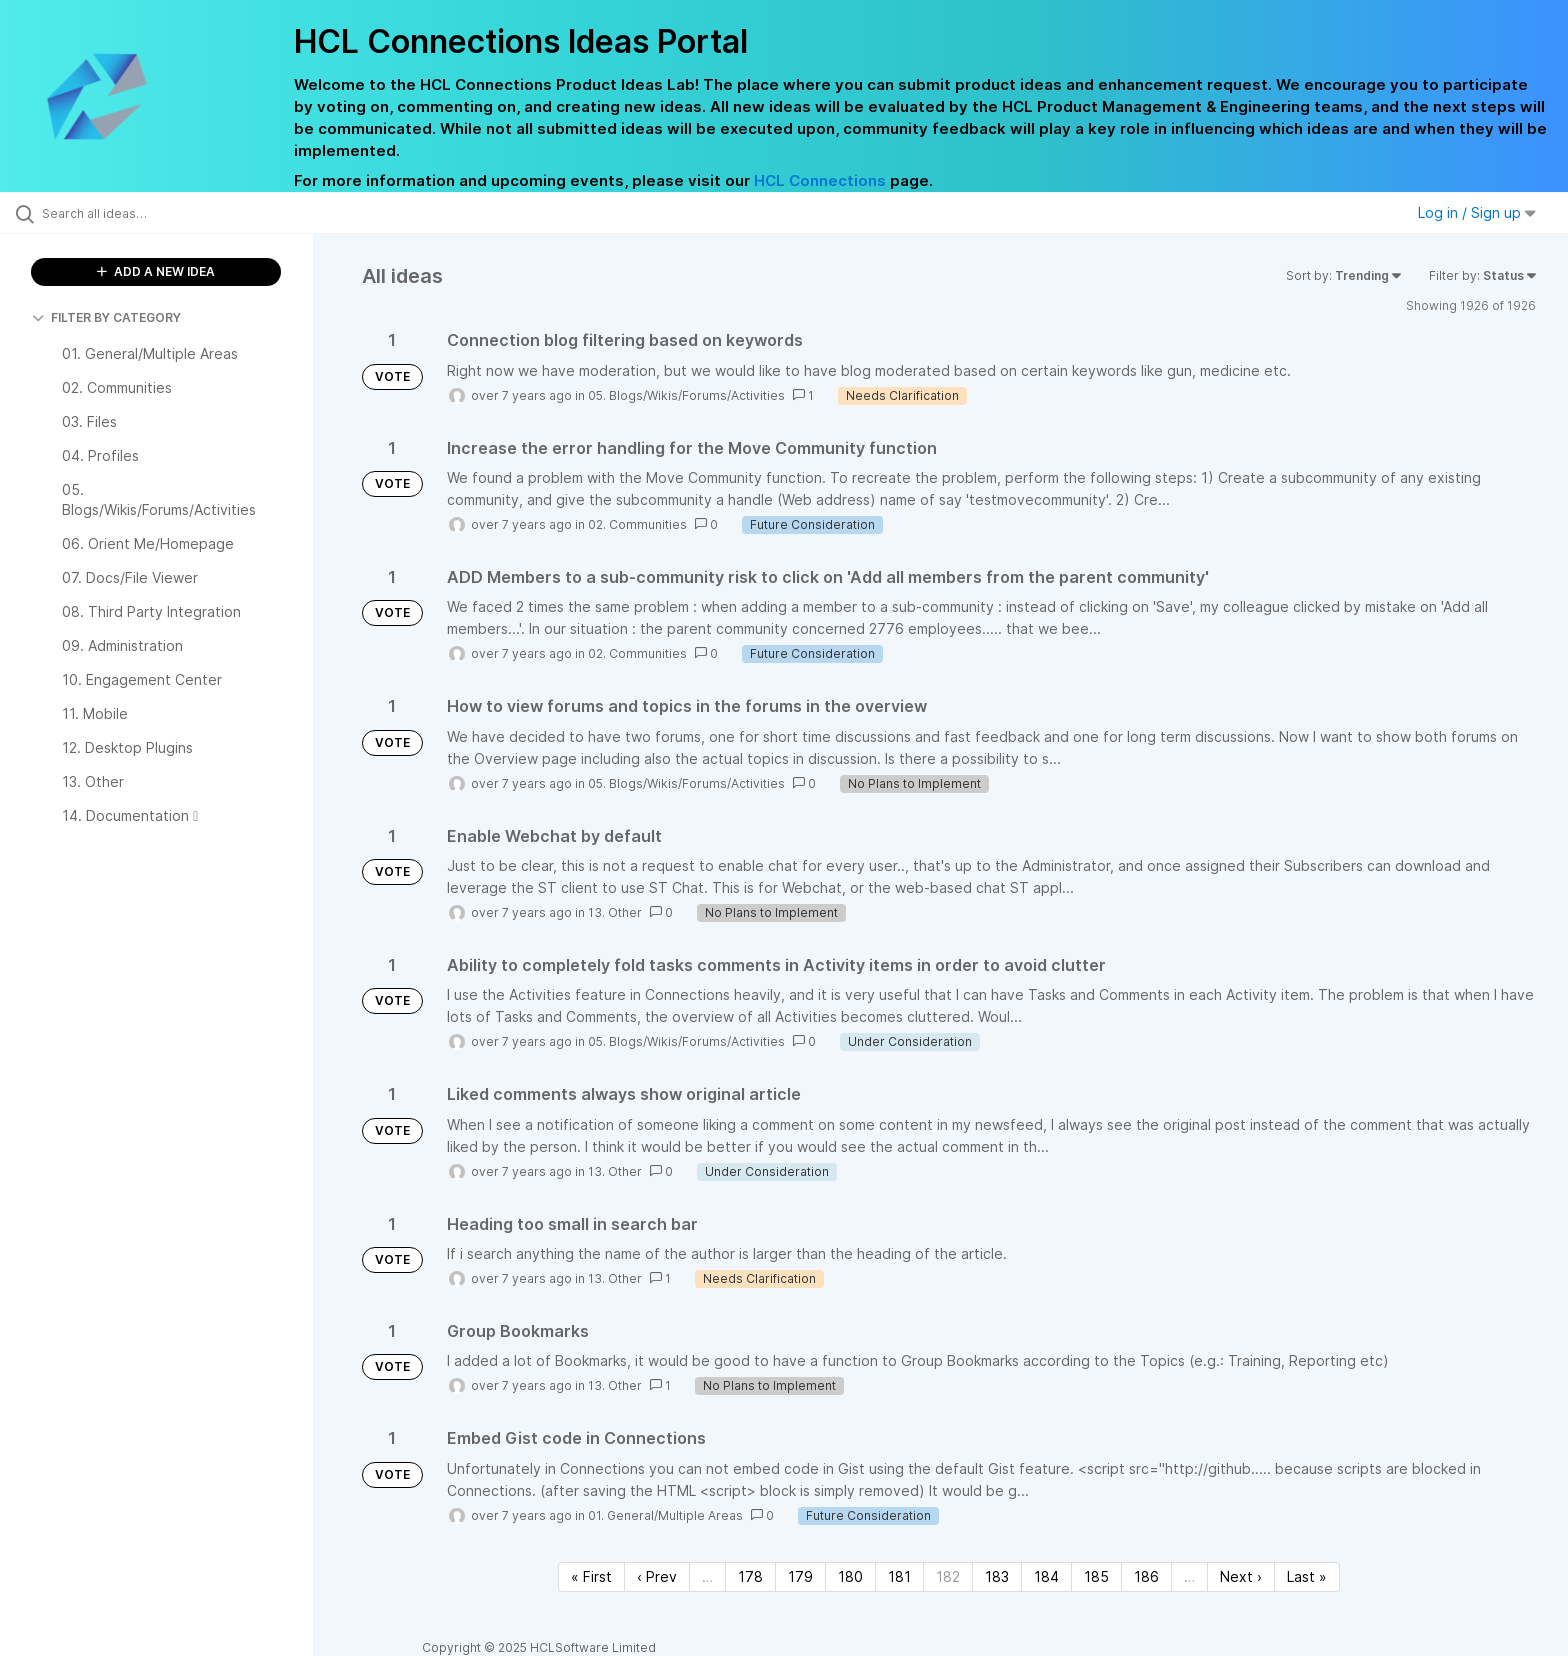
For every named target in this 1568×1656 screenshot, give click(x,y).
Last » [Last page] (1307, 1576)
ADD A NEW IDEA (156, 271)
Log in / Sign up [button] (1477, 212)
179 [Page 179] (800, 1576)
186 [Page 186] (1146, 1576)
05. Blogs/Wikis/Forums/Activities (686, 395)
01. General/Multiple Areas (665, 1515)
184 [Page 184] (1046, 1576)
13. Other (615, 912)
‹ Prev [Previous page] (657, 1576)
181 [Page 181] (899, 1576)
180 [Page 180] (850, 1576)
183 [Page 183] (997, 1576)
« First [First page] (591, 1576)
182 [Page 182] (948, 1576)
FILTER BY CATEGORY (106, 317)
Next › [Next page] (1241, 1576)
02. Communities (637, 524)
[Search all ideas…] (182, 213)
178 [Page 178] (750, 1576)
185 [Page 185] (1096, 1576)
